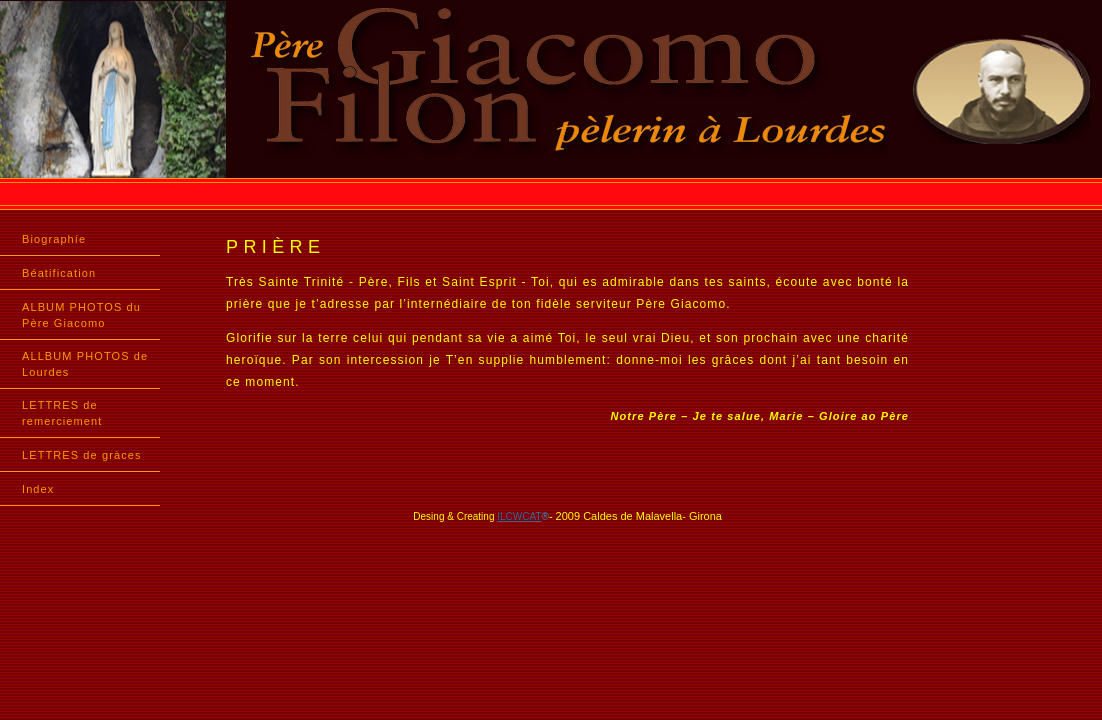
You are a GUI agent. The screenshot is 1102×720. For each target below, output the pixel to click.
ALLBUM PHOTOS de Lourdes (85, 364)
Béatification (59, 273)
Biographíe (54, 239)
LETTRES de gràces (82, 455)
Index (38, 489)
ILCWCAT (519, 516)
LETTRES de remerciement (62, 413)
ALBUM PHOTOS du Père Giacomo (81, 315)
